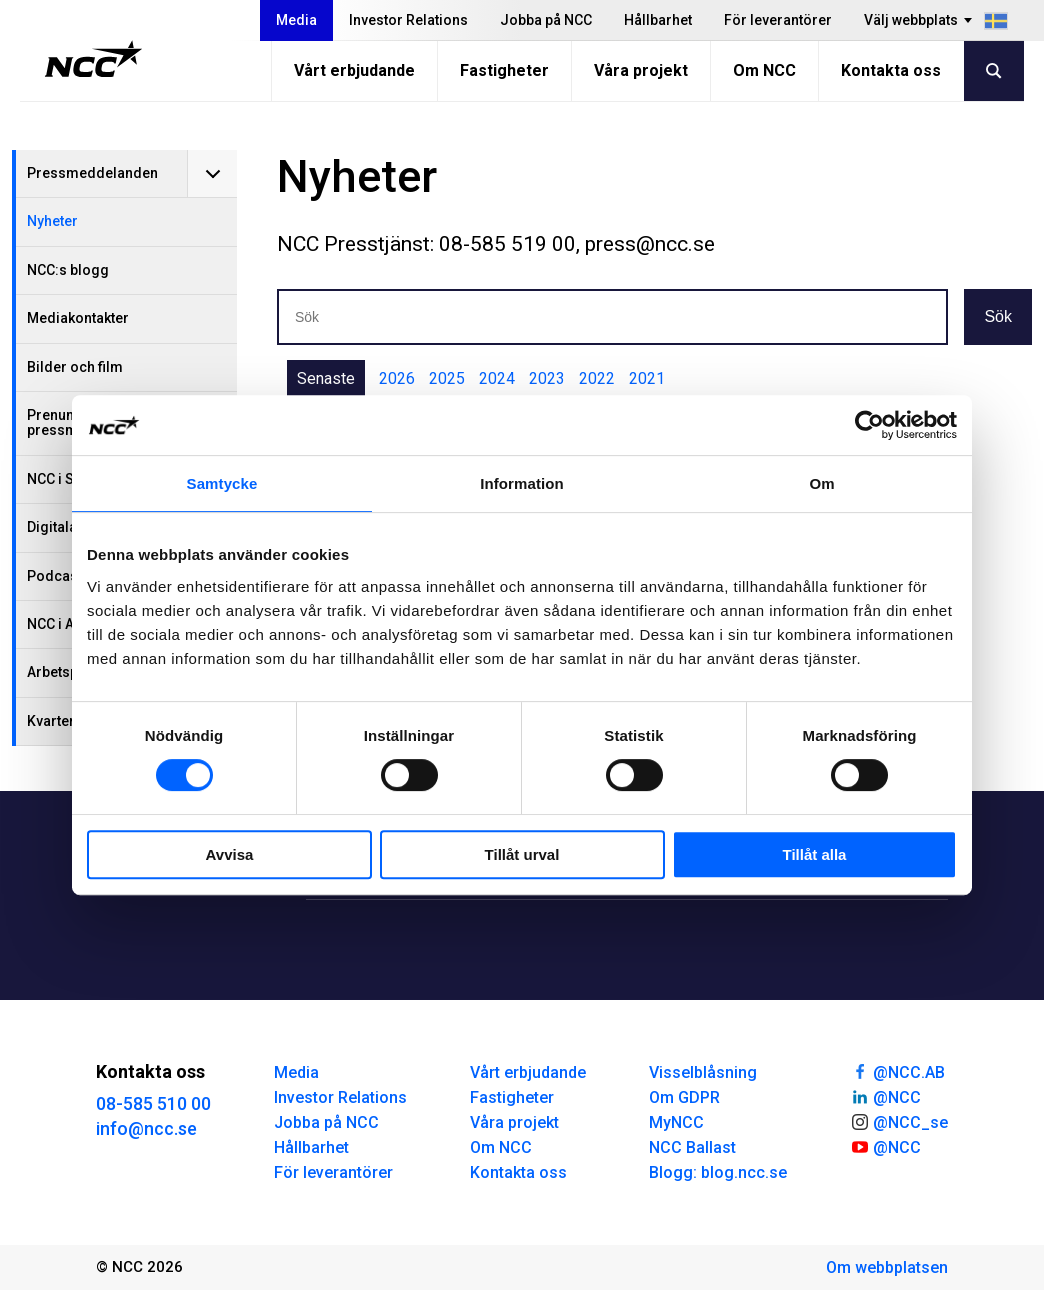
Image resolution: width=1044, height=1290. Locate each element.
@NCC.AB (897, 1071)
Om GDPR (684, 1097)
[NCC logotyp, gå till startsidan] (93, 59)
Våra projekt (641, 70)
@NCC (885, 1096)
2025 (447, 378)
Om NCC (764, 70)
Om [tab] (821, 483)
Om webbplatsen (887, 1267)
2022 (597, 378)
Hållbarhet (658, 20)
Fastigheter (504, 70)
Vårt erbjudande (354, 70)
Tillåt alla (815, 854)
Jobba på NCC (546, 20)
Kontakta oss (891, 70)
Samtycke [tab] (222, 483)
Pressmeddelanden (92, 173)
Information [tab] (522, 483)
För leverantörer (778, 20)
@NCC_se (899, 1121)
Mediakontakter (78, 318)
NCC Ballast (692, 1147)
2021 (647, 378)
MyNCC (676, 1122)
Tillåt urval (522, 854)
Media (296, 20)
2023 (547, 378)
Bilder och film (75, 367)
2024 (497, 378)
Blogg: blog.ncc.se (718, 1172)
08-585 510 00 (153, 1103)
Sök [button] (998, 316)
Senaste (326, 378)
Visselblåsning (703, 1072)
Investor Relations (408, 20)
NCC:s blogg (68, 270)
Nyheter (52, 221)
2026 (397, 378)
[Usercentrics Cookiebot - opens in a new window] (869, 425)
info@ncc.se (146, 1128)
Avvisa (230, 854)
